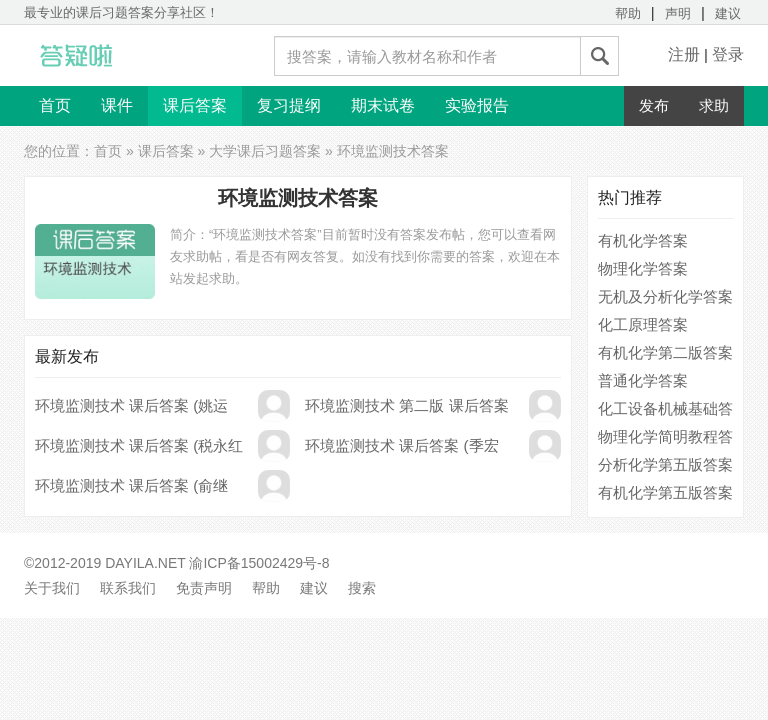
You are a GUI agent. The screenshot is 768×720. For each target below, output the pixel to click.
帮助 (628, 13)
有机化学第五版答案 (665, 492)
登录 (728, 54)
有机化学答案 (643, 240)
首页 (55, 105)
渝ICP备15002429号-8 (259, 563)
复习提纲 (289, 105)
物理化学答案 (643, 268)
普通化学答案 (643, 380)
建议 (728, 13)
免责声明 (204, 588)
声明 (678, 13)
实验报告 (477, 105)
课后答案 (195, 105)
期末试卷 (383, 105)
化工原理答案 (643, 324)
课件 (117, 105)
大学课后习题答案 (265, 151)
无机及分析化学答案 (665, 296)
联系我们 (128, 588)
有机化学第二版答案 (665, 352)
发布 (654, 105)
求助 (714, 105)
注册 (684, 54)
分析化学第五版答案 (665, 464)
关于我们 (52, 588)
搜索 (362, 588)
